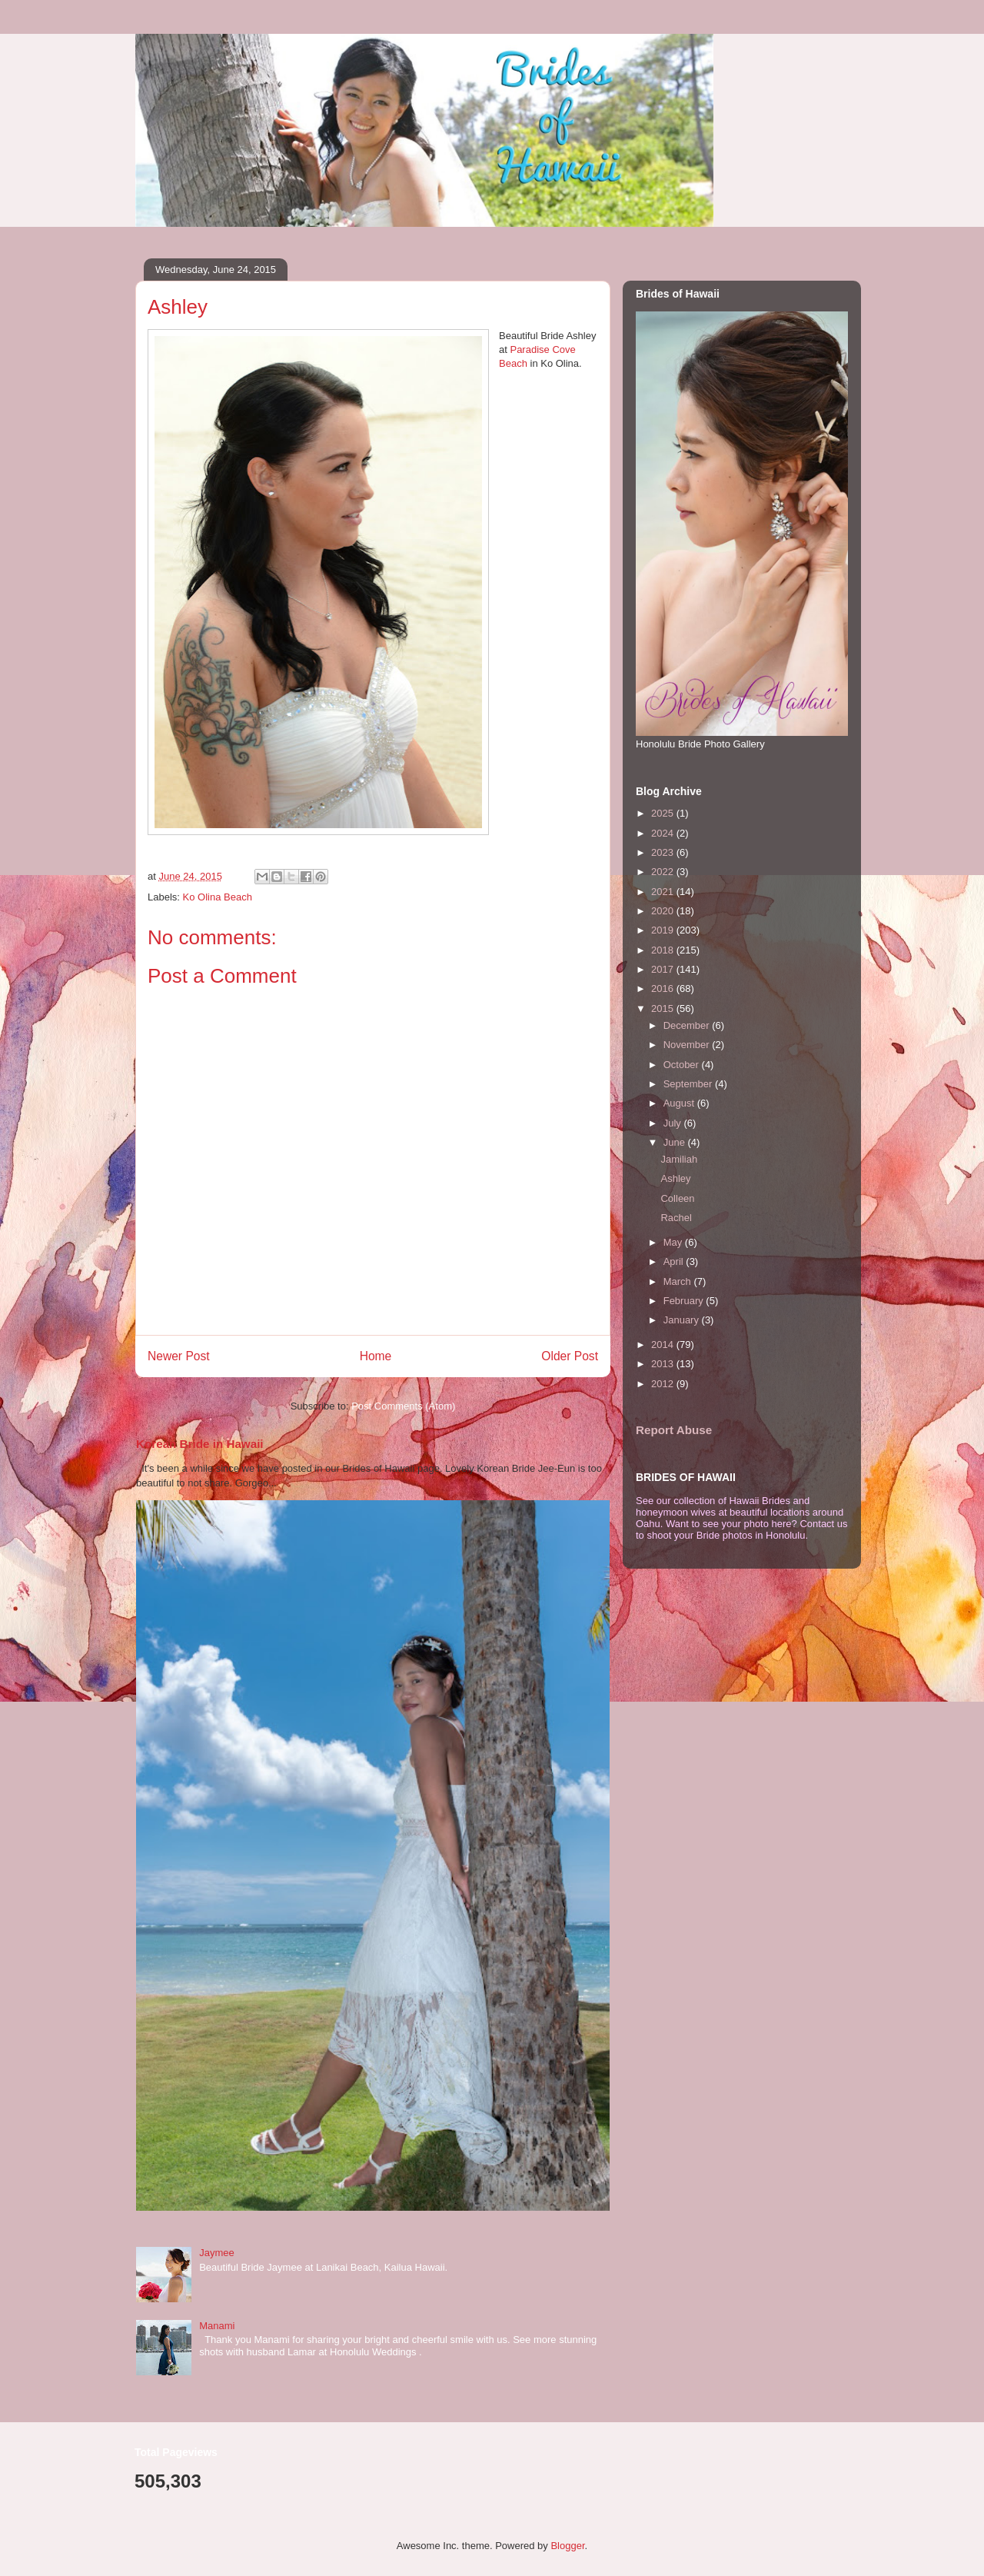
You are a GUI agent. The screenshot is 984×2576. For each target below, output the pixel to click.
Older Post (569, 1356)
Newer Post (179, 1356)
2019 (663, 930)
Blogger (567, 2545)
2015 (663, 1008)
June (675, 1142)
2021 (663, 891)
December (688, 1025)
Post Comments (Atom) (403, 1406)
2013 (663, 1364)
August (680, 1103)
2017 (663, 969)
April (674, 1261)
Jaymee (216, 2252)
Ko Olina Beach (217, 897)
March (678, 1281)
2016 (663, 988)
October (682, 1064)
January (682, 1320)
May (674, 1242)
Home (376, 1356)
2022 (663, 871)
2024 (663, 833)
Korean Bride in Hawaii (200, 1443)
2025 (663, 813)
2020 (663, 911)
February (684, 1300)
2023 (663, 852)
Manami (216, 2325)
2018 (663, 950)
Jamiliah (678, 1159)
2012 (663, 1384)
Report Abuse (674, 1429)
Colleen (677, 1198)
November (688, 1044)
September (689, 1084)
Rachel (675, 1217)
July (673, 1123)
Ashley (675, 1178)
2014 (663, 1344)
